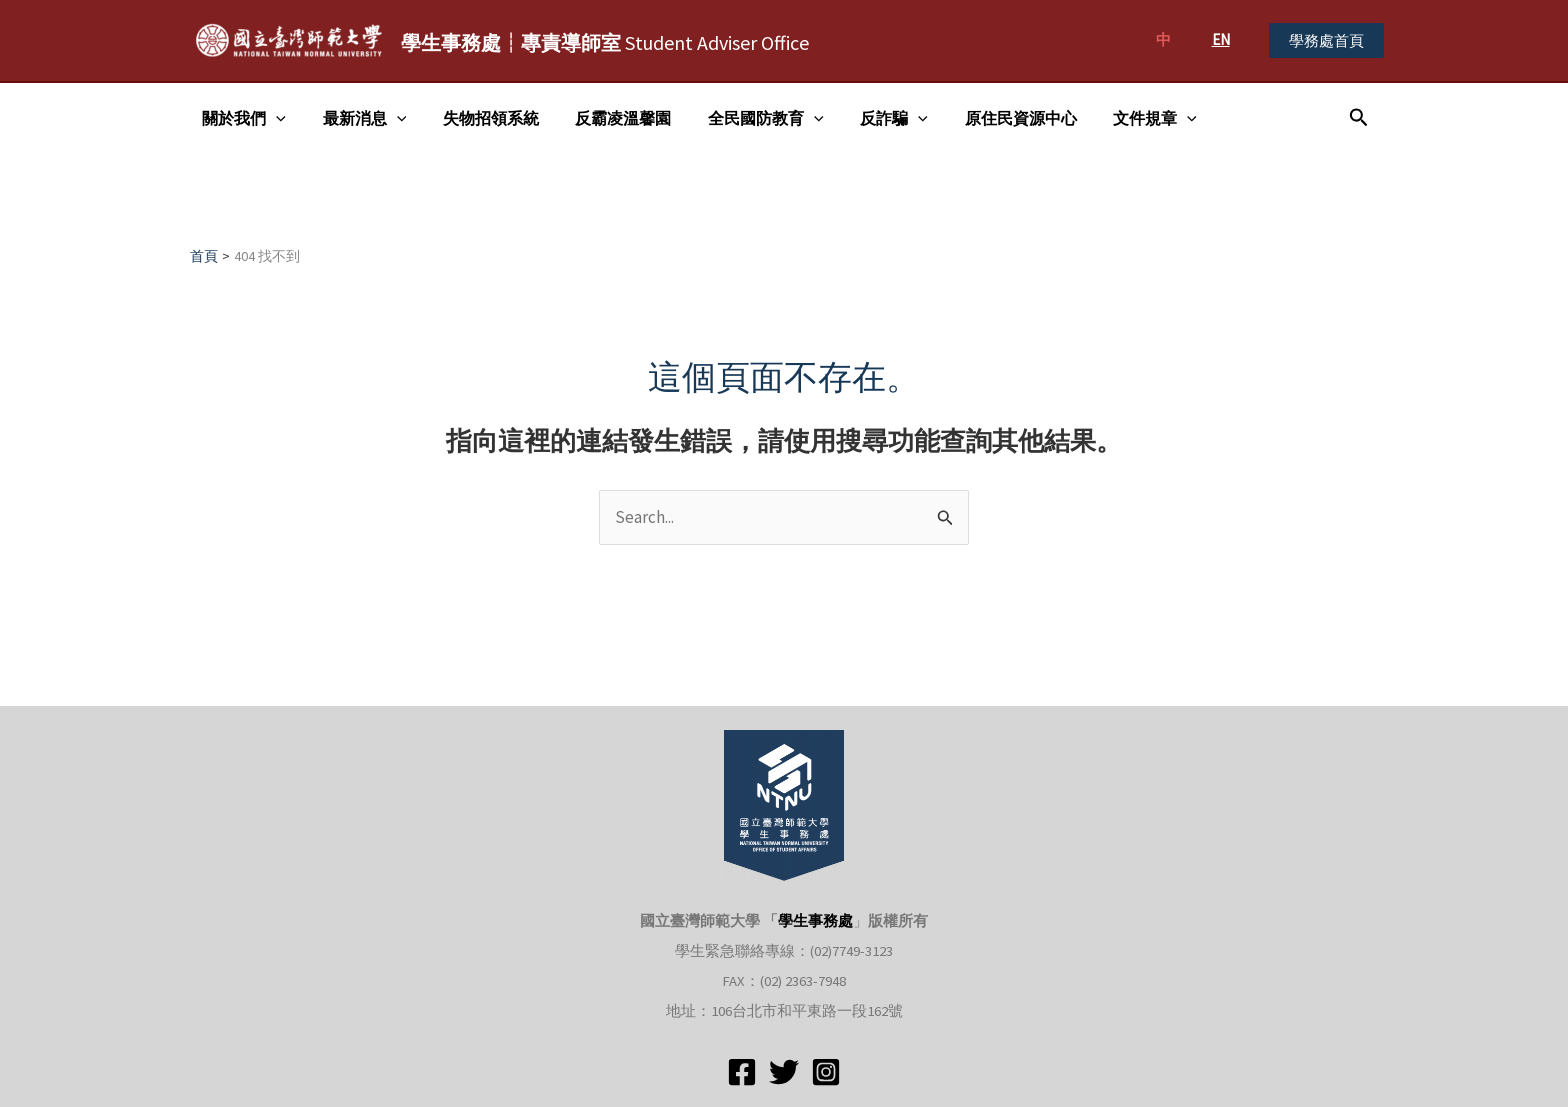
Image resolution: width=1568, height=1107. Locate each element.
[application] (274, 118)
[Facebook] (742, 1072)
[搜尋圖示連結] (1359, 118)
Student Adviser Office (605, 42)
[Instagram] (826, 1072)
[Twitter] (784, 1072)
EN (1221, 39)
